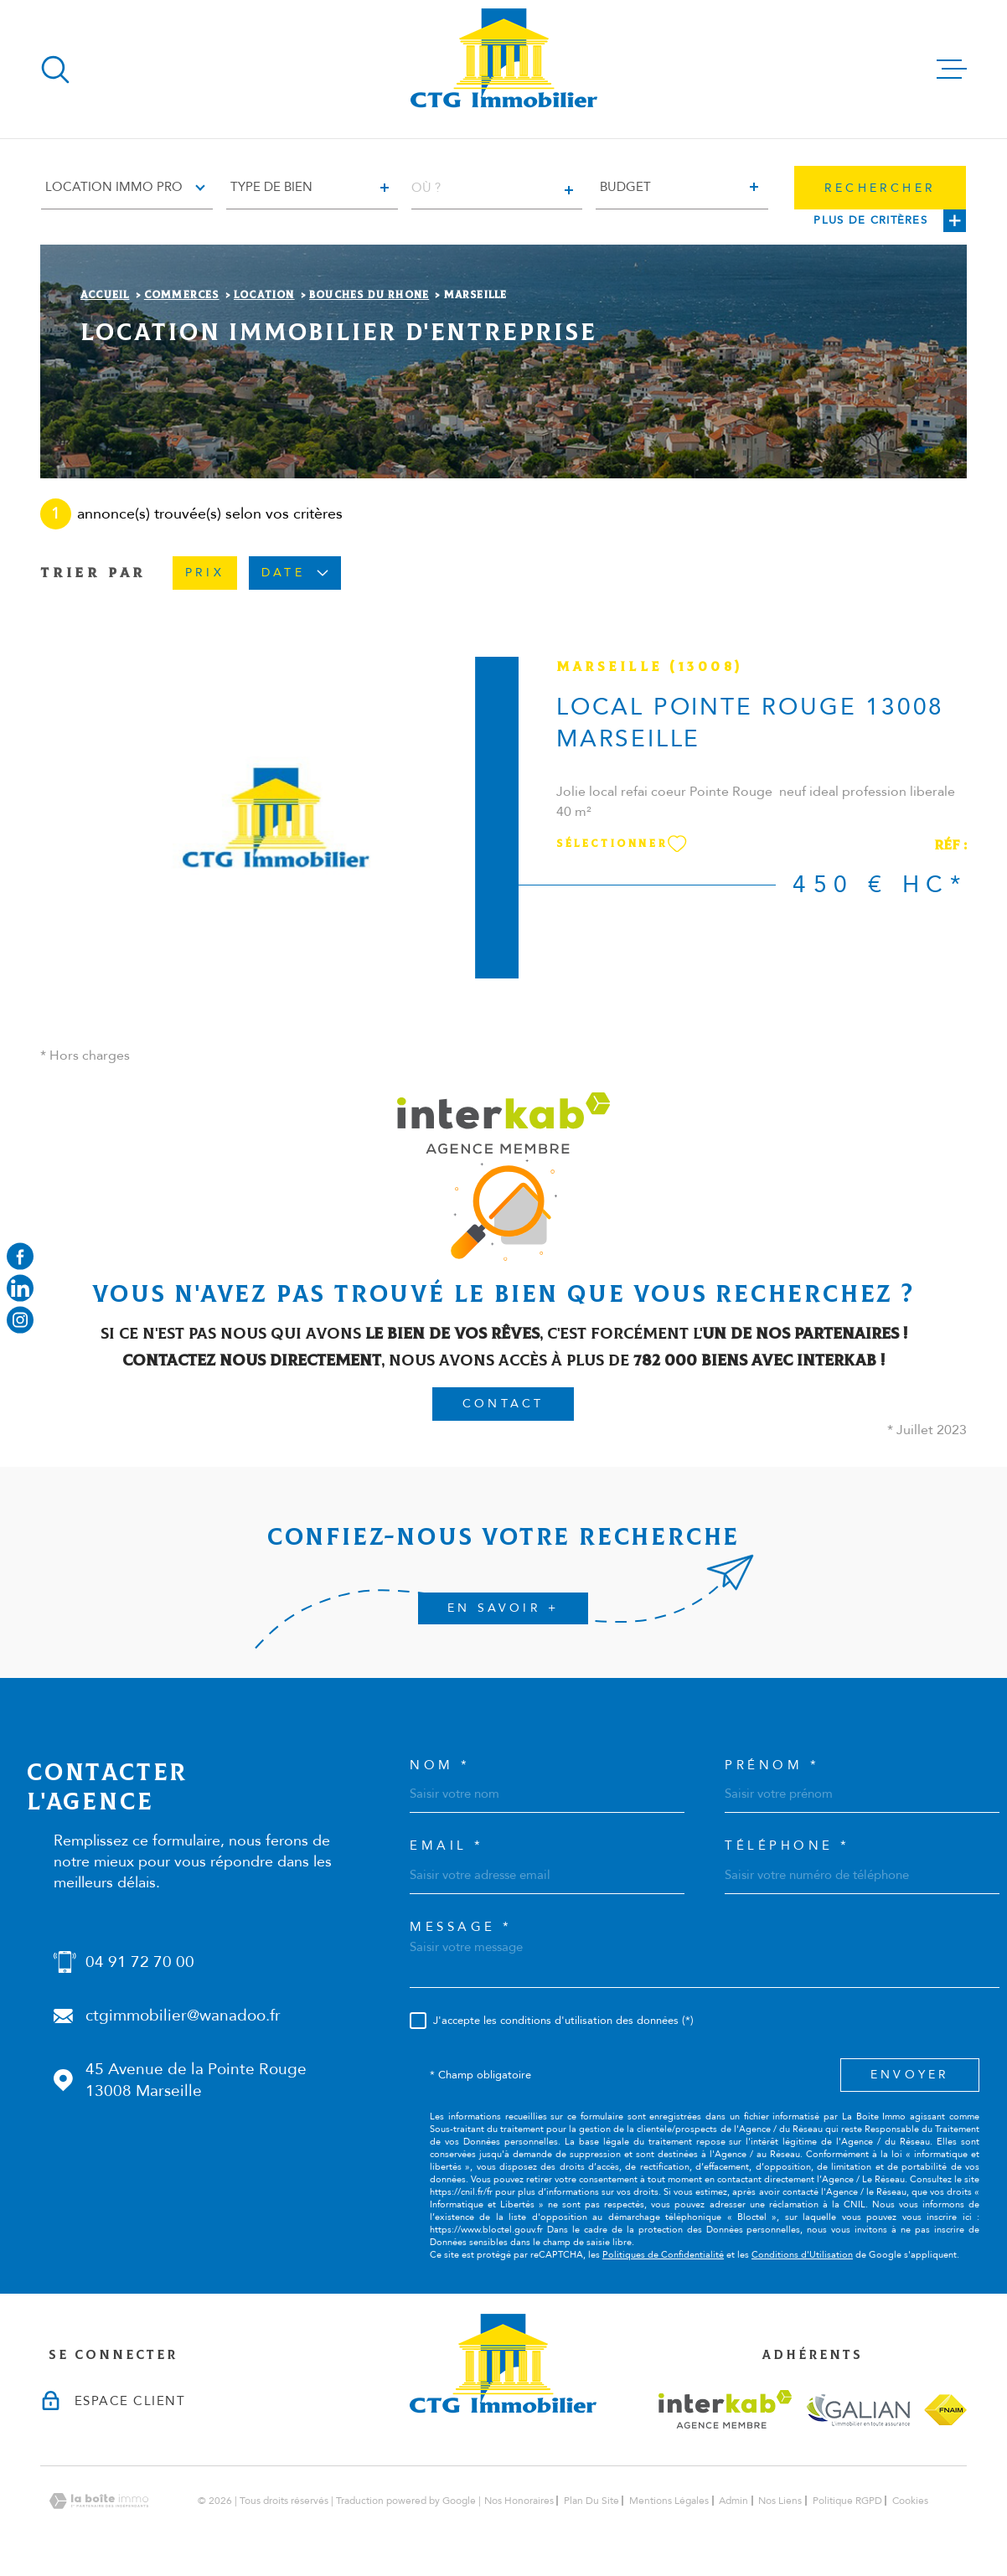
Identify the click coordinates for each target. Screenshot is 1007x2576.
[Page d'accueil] (504, 69)
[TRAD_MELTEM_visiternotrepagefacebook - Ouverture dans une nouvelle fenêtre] (20, 1255)
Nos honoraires (519, 2500)
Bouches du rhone (369, 295)
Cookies (910, 2501)
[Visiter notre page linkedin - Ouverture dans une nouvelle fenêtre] (20, 1288)
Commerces (181, 295)
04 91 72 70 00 (139, 1962)
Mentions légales (669, 2500)
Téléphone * (787, 1846)
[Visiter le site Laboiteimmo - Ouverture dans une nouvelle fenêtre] (99, 2501)
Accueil (104, 295)
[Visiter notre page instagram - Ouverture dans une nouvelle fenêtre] (20, 1320)
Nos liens (780, 2500)
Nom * (440, 1765)
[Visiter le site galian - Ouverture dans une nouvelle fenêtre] (858, 2409)
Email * (447, 1846)
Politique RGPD (847, 2500)
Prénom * (772, 1765)
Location (264, 295)
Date (294, 573)
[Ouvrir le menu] (952, 69)
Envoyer (909, 2075)
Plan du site (591, 2500)
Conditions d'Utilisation (802, 2254)
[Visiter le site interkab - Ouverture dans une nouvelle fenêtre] (725, 2409)
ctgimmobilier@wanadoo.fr (183, 2015)
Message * (461, 1927)
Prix (205, 573)
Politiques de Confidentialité (663, 2254)
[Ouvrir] (55, 69)
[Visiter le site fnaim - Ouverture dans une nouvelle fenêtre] (945, 2409)
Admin (733, 2500)
